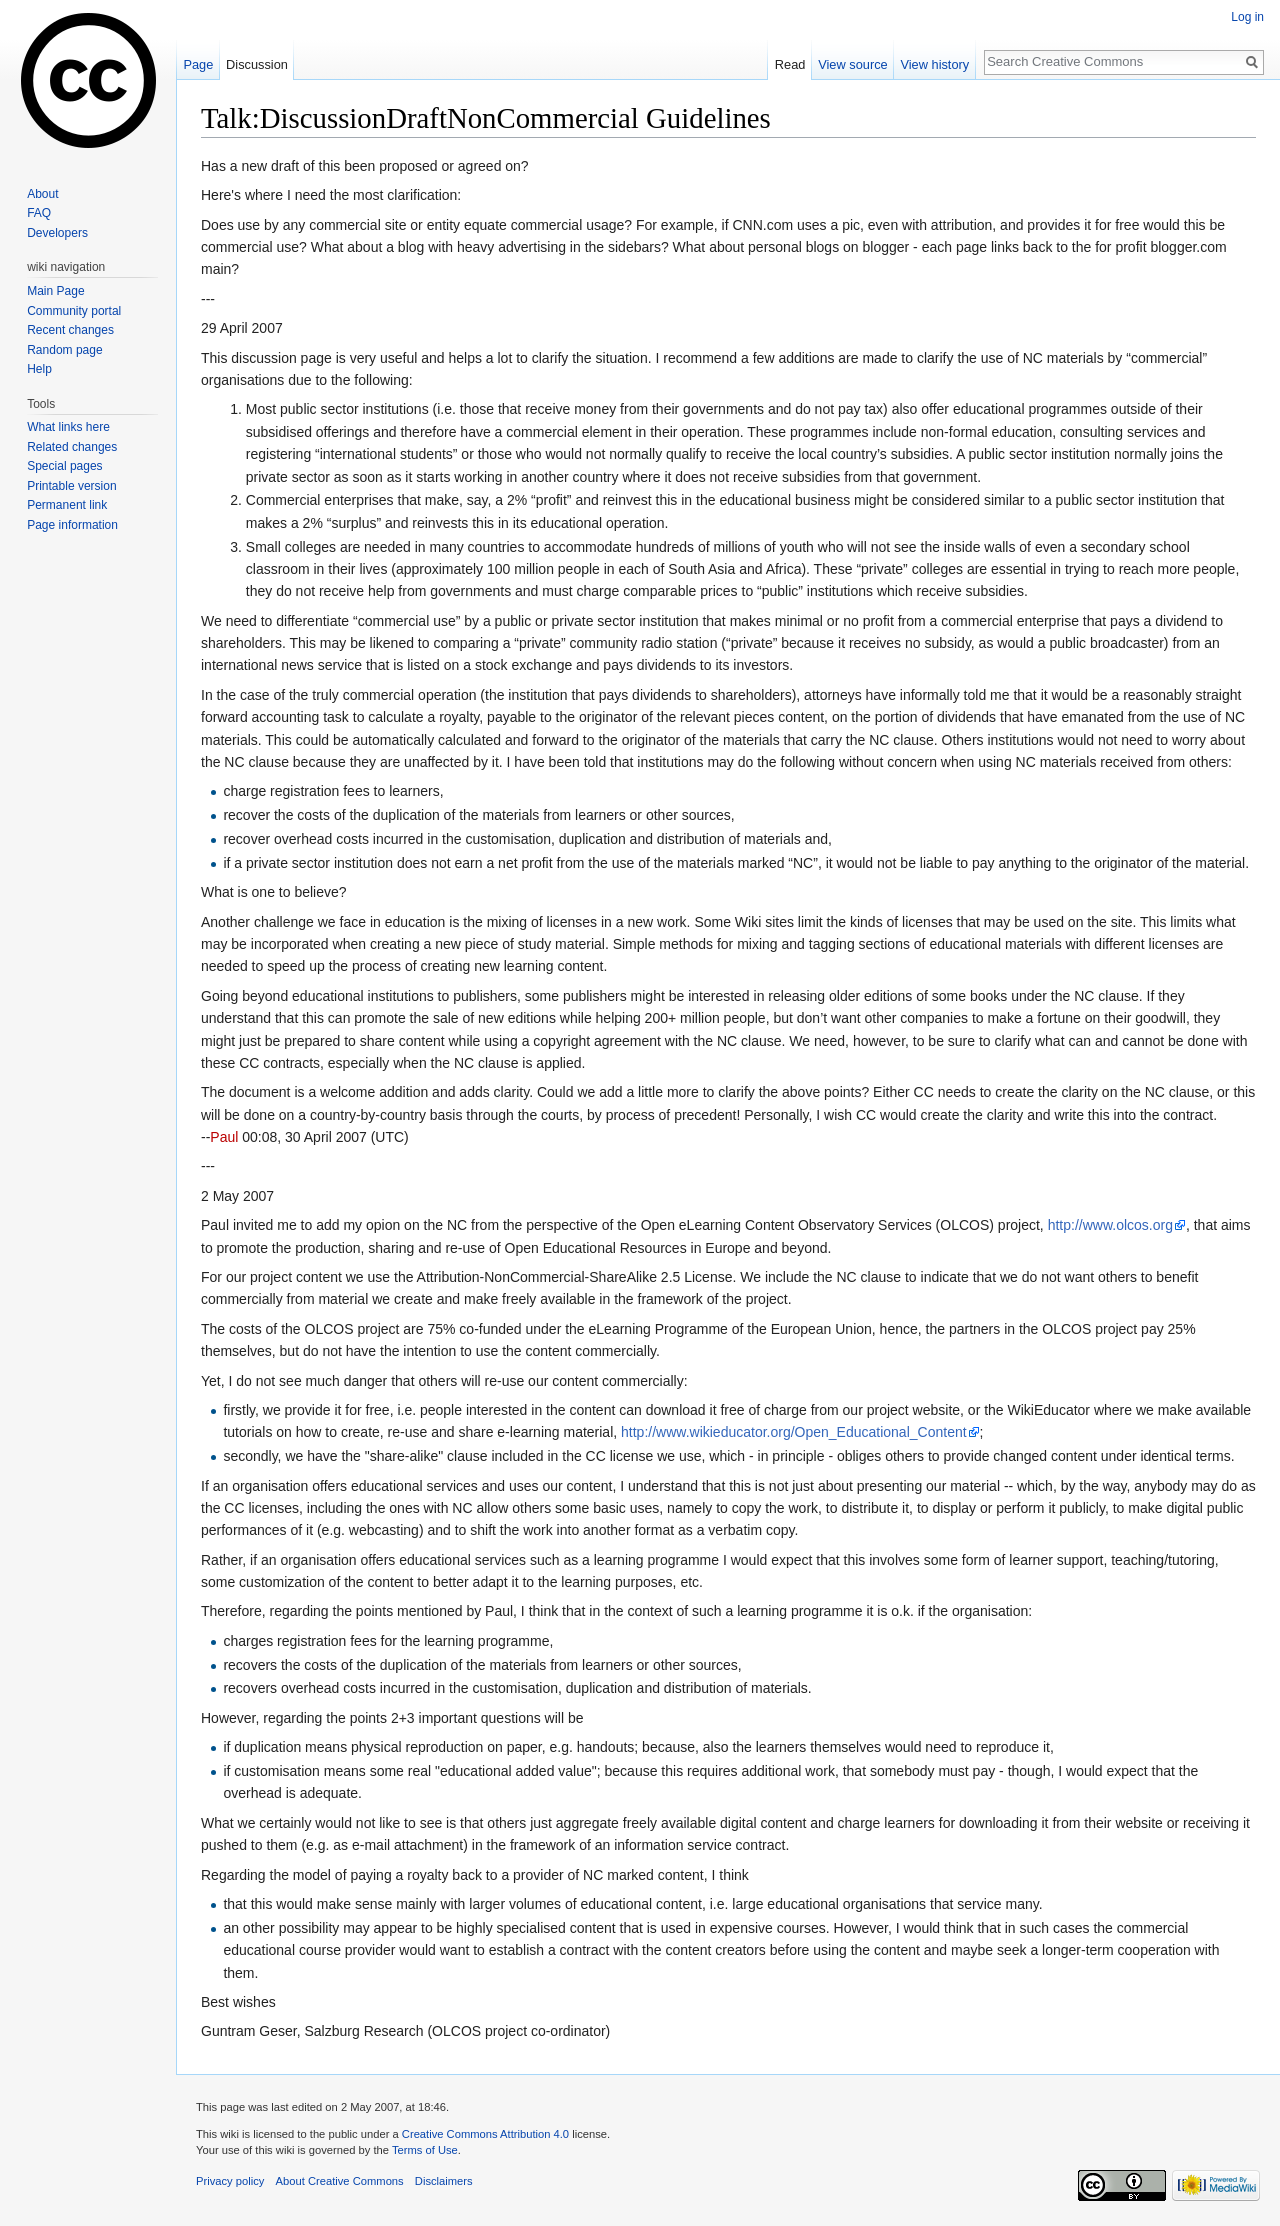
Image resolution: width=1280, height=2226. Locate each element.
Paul (224, 1137)
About (42, 194)
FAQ (39, 213)
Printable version (71, 486)
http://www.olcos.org (1110, 1225)
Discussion (257, 64)
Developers (57, 233)
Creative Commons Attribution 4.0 (485, 2134)
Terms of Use (425, 2150)
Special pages (64, 466)
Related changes (72, 447)
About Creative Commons (340, 2181)
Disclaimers (444, 2181)
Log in (1247, 17)
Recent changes (70, 330)
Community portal (74, 311)
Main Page (55, 291)
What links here (68, 427)
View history (934, 64)
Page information (72, 525)
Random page (64, 350)
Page (198, 64)
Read (790, 64)
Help (39, 369)
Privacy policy (230, 2181)
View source (852, 64)
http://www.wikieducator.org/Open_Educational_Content (794, 1432)
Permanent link (67, 505)
